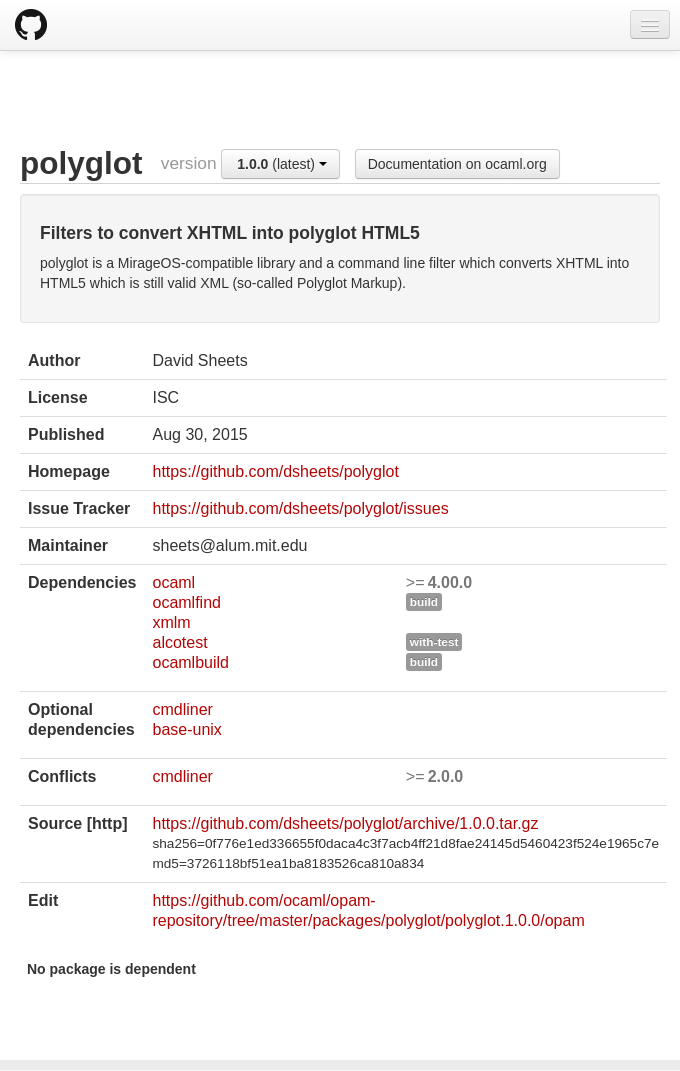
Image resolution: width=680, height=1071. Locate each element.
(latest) (282, 164)
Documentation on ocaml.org (457, 164)
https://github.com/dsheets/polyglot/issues (300, 508)
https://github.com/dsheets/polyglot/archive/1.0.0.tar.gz (345, 823)
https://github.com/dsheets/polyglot (275, 471)
